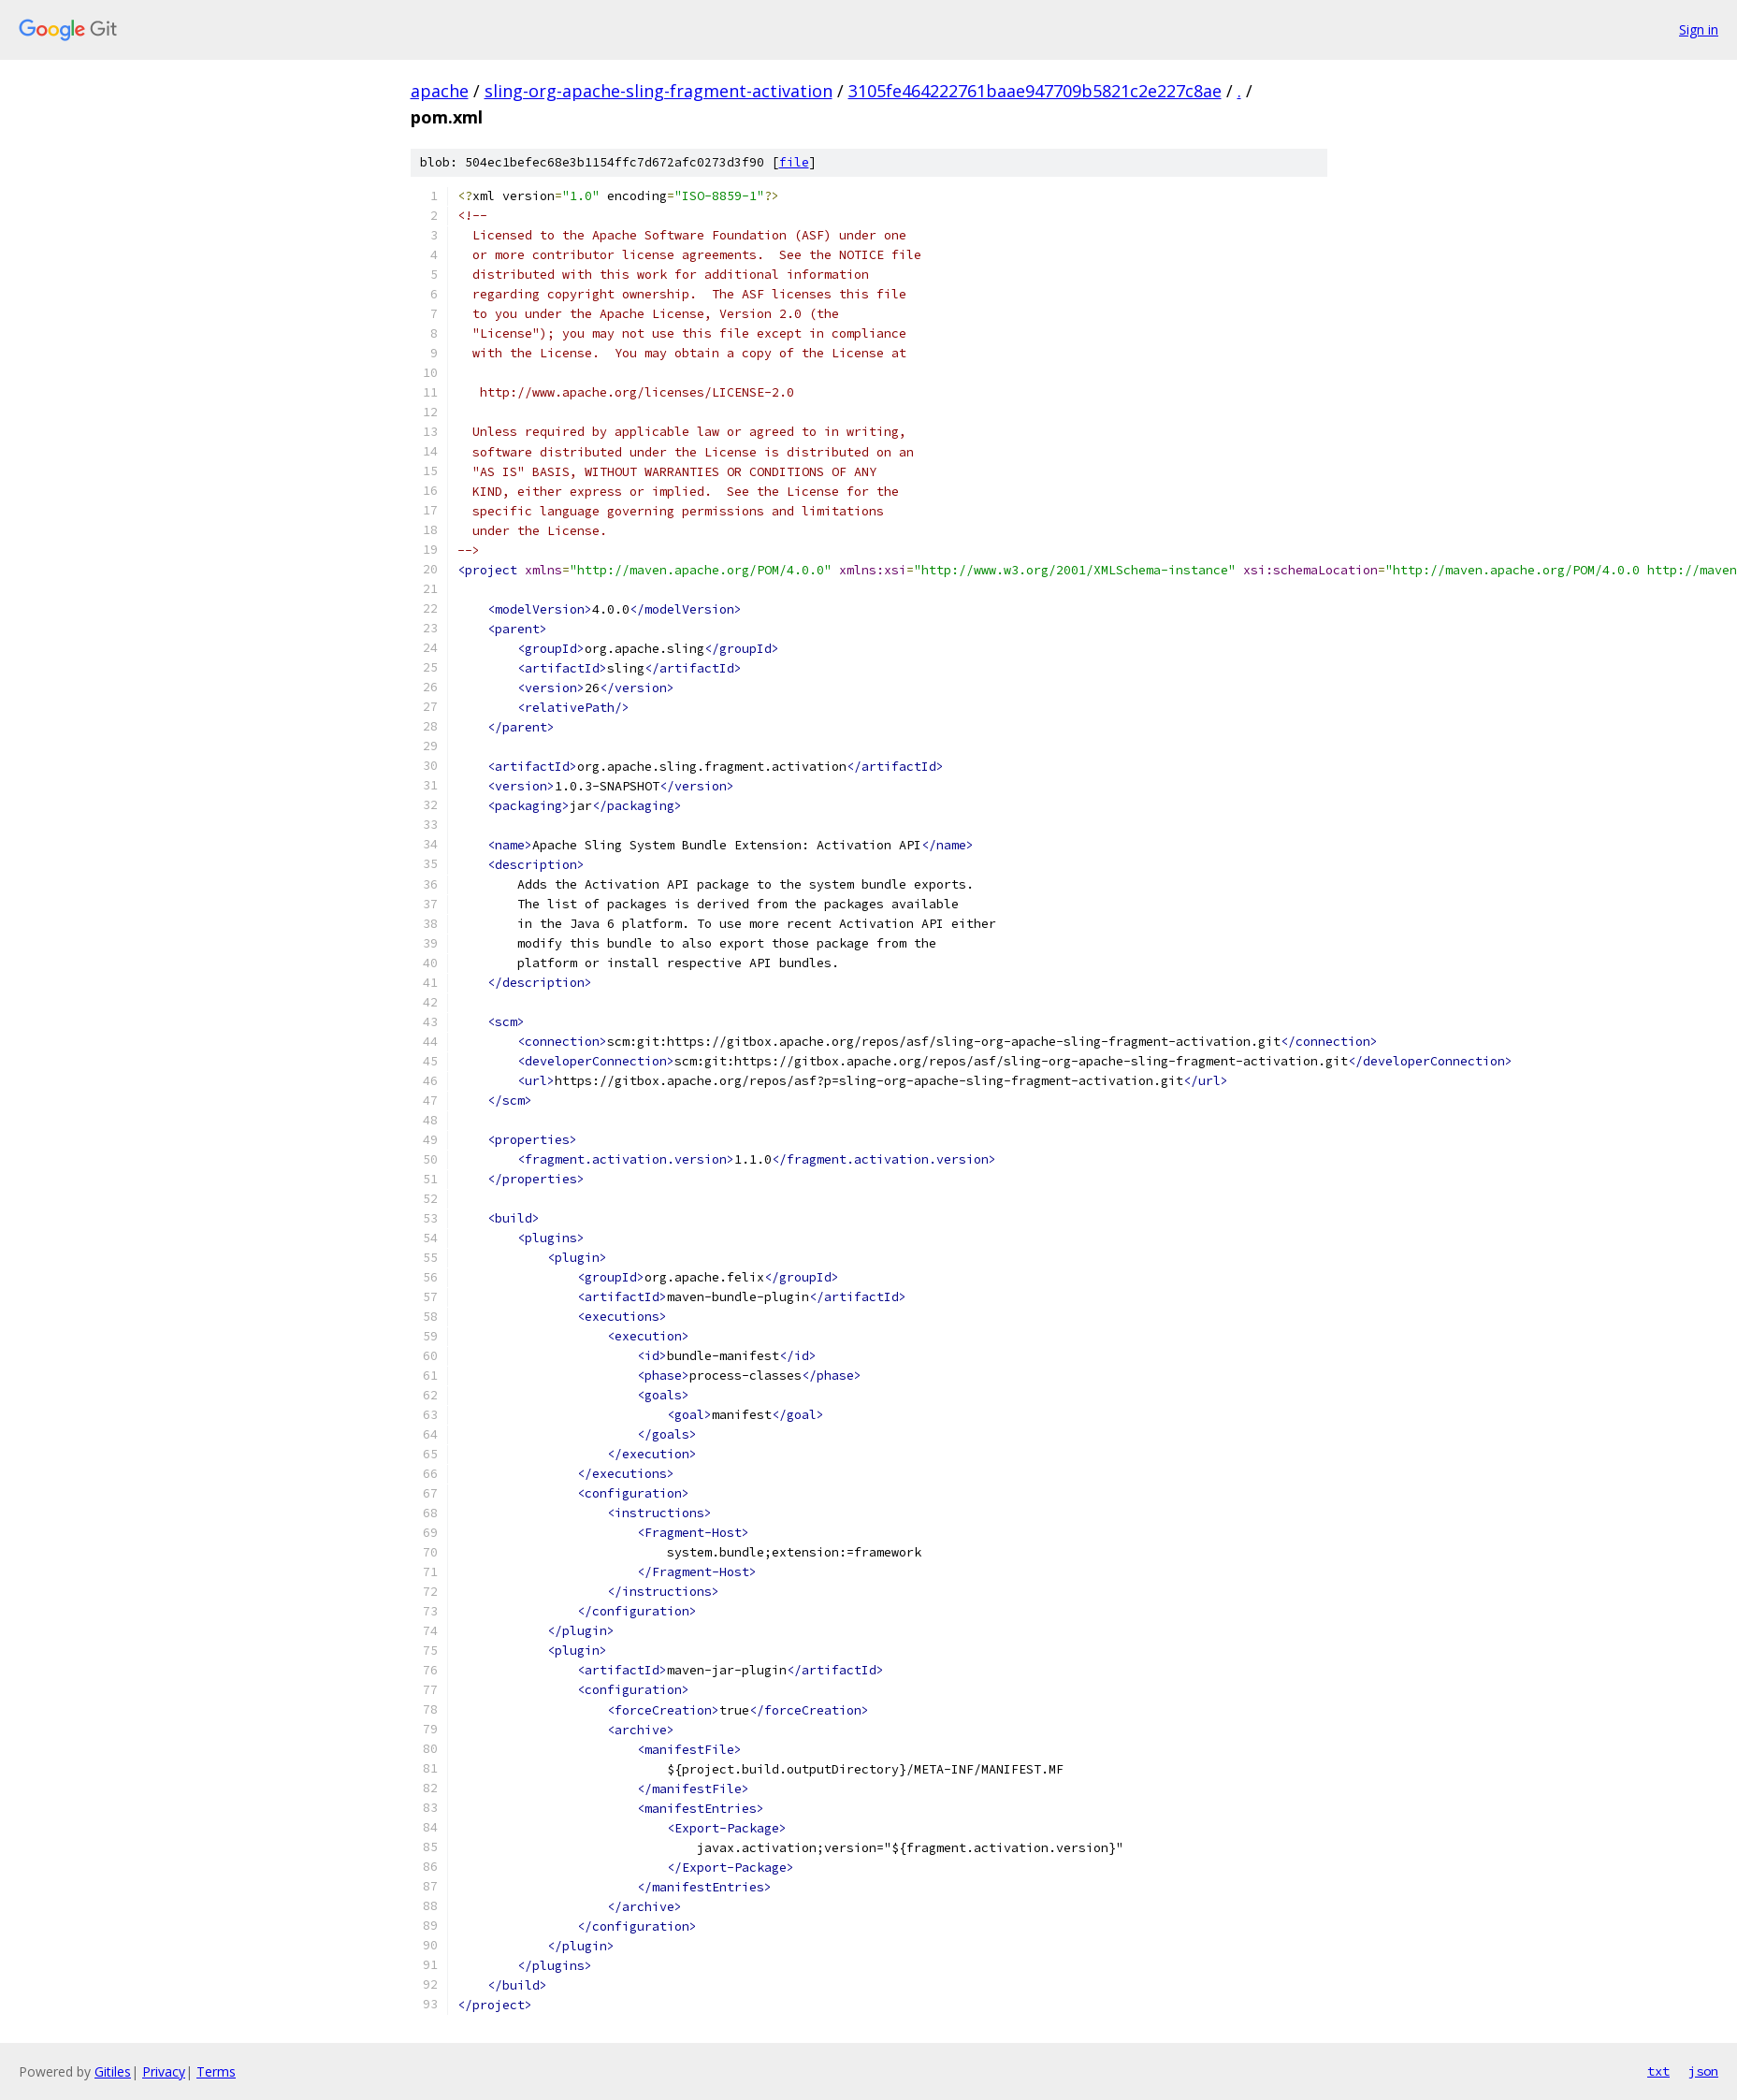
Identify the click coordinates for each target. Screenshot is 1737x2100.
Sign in (1698, 29)
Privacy (163, 2071)
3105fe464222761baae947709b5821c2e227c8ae (1035, 91)
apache (440, 91)
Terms (216, 2071)
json (1703, 2071)
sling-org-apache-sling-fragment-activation (658, 91)
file (794, 162)
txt (1658, 2071)
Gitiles (112, 2071)
